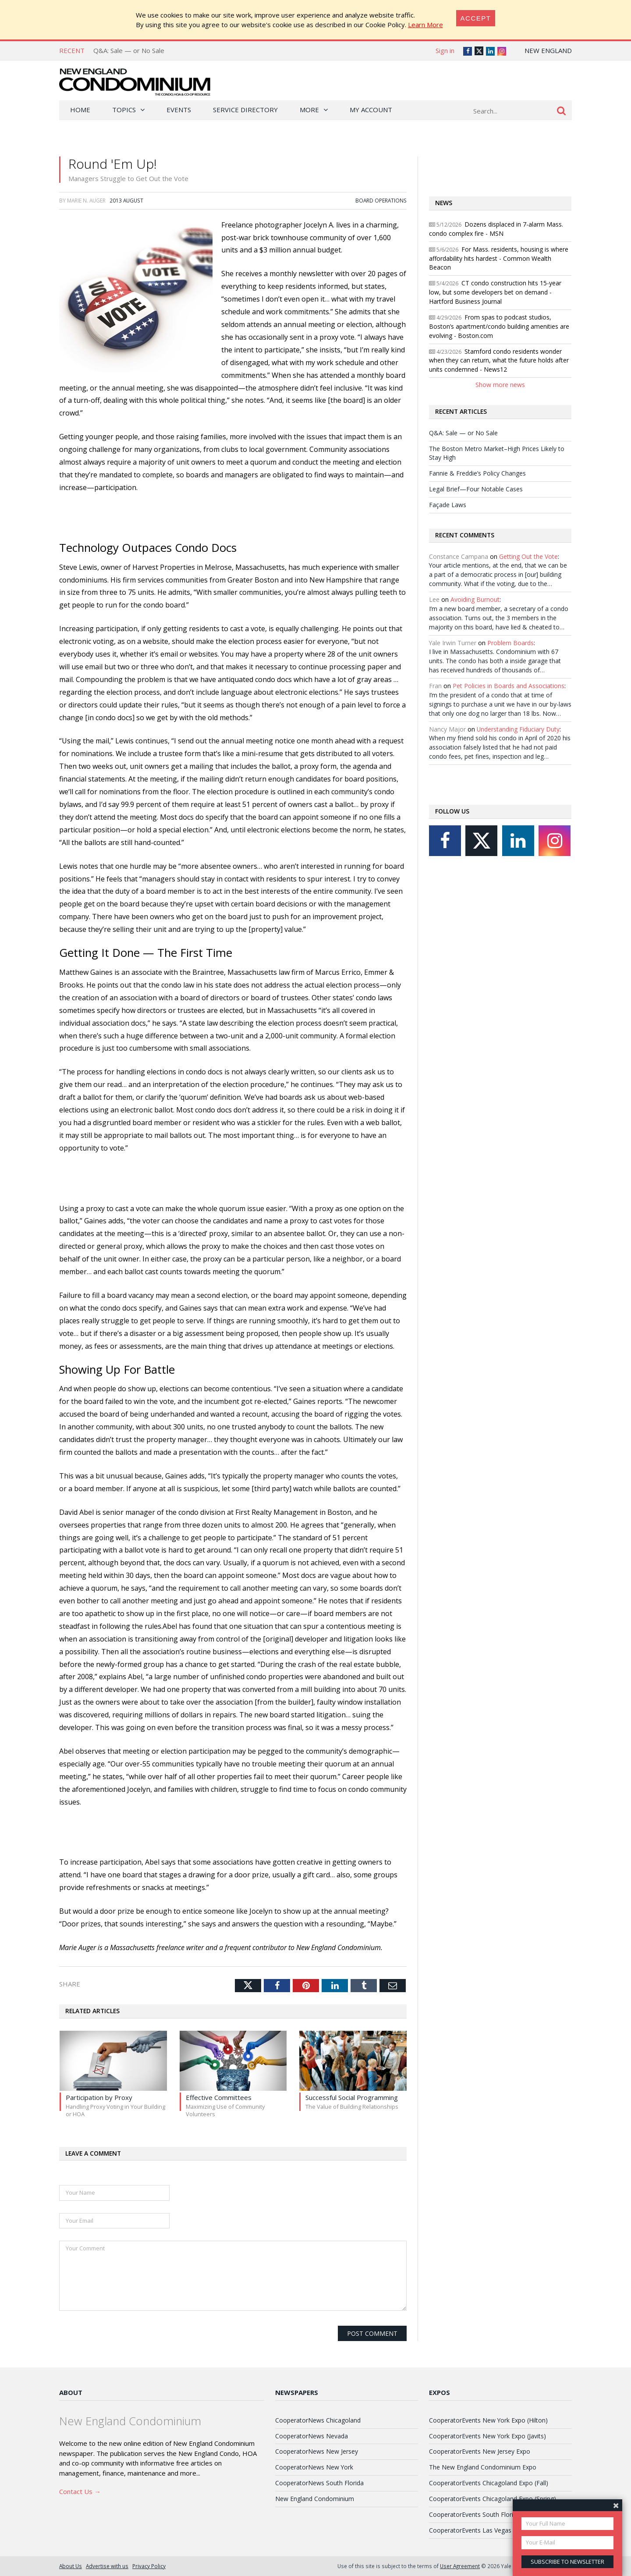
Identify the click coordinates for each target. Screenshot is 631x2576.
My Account (371, 109)
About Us (70, 2565)
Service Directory (245, 109)
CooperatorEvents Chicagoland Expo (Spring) (492, 2498)
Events (179, 109)
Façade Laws (447, 505)
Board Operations (381, 200)
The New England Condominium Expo (482, 2467)
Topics (124, 109)
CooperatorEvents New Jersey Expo (479, 2451)
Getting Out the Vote (528, 556)
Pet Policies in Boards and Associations (508, 686)
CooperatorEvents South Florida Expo (482, 2514)
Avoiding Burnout (475, 599)
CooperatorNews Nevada (311, 2436)
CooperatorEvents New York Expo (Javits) (487, 2436)
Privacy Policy (149, 2565)
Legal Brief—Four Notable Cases (476, 489)
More (309, 109)
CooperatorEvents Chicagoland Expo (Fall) (488, 2483)
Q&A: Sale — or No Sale (128, 50)
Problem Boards (510, 643)
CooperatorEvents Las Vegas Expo (478, 2530)
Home (80, 109)
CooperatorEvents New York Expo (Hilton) (488, 2420)
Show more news (500, 384)
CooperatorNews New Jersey (316, 2451)
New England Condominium (314, 2498)
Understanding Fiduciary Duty (518, 729)
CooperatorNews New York (314, 2467)
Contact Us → (80, 2491)
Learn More (425, 24)
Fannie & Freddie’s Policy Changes (477, 473)
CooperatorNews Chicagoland (318, 2420)
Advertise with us (107, 2565)
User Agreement (460, 2565)
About (70, 2392)
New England (548, 50)
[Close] (476, 18)
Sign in (445, 50)
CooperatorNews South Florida (319, 2483)
